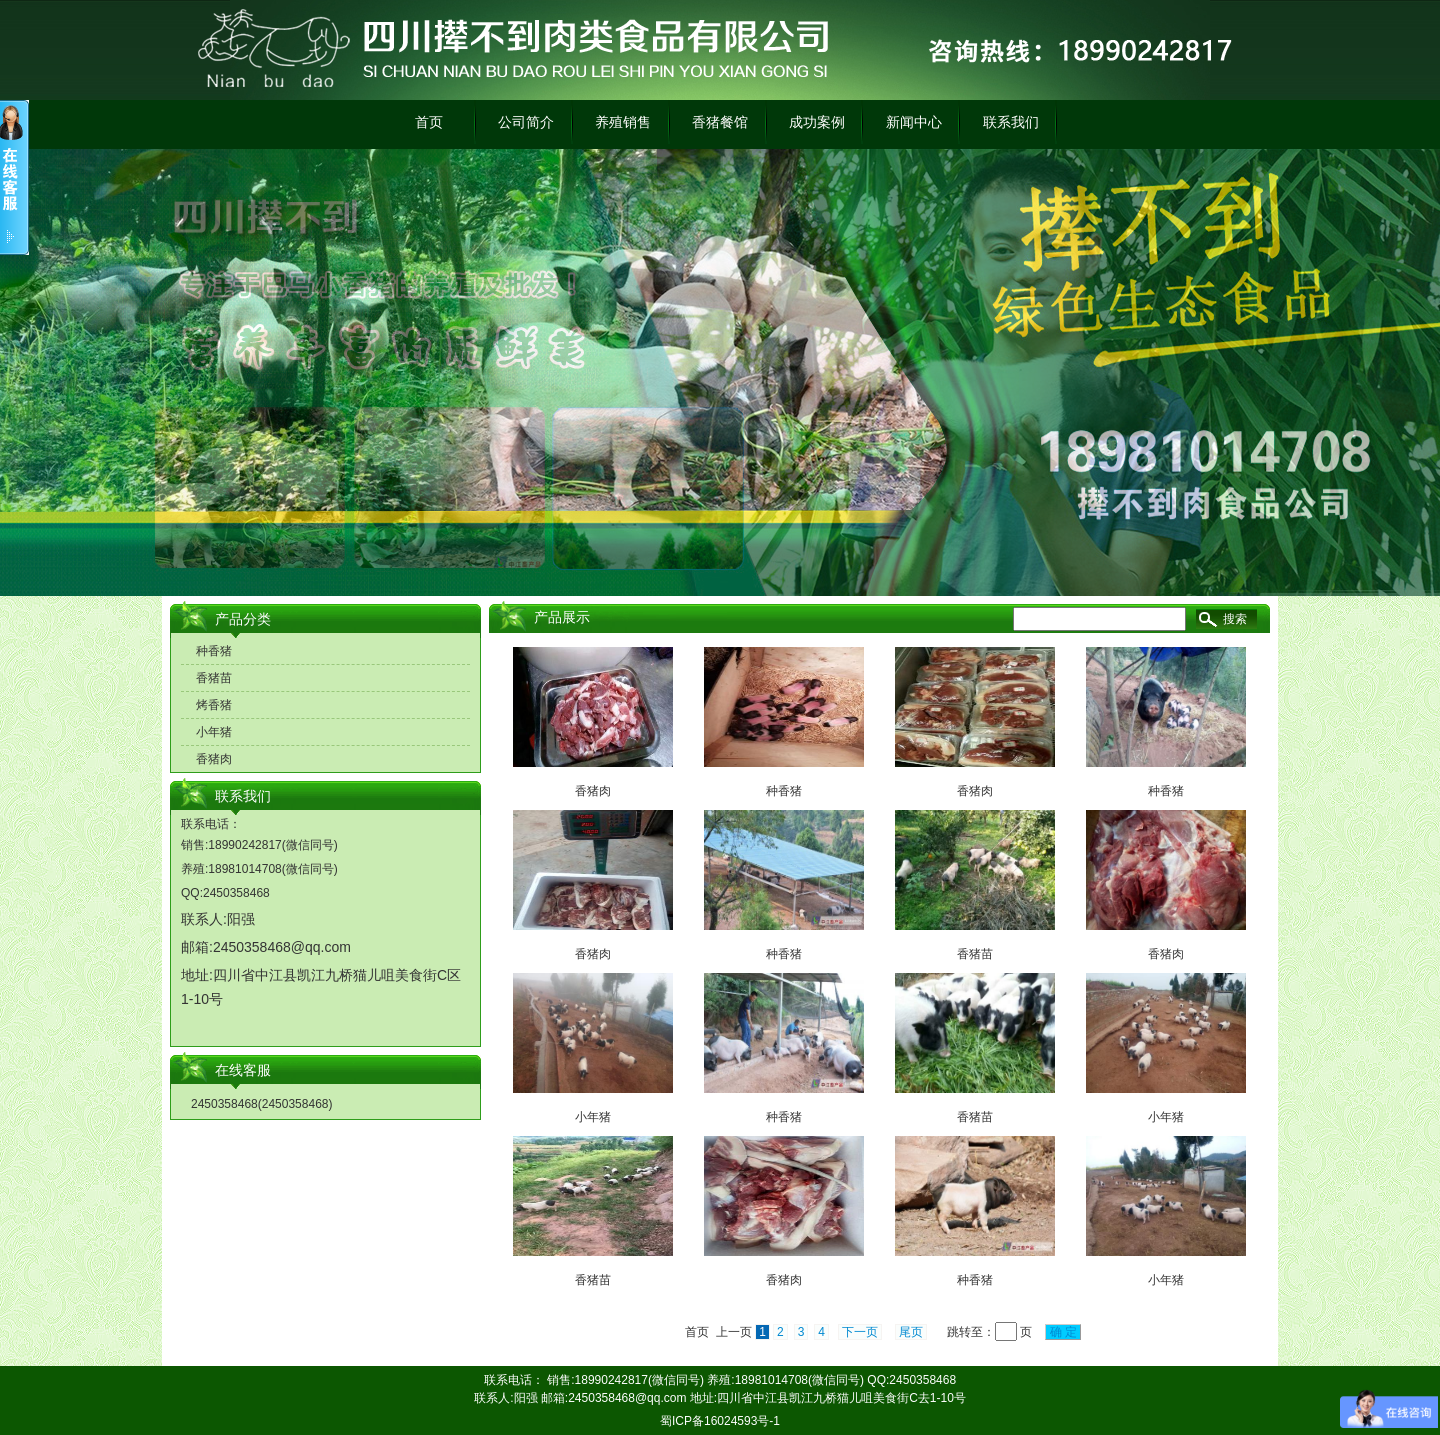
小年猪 (214, 732)
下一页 (860, 1332)
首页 (429, 122)
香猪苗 (214, 678)
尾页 (911, 1332)
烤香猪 (214, 705)
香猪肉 (214, 759)
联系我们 (1011, 122)
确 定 (1063, 1332)
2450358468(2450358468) (261, 1104)
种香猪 (214, 651)
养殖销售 (623, 122)
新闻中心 (914, 122)
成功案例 (817, 122)
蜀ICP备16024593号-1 (720, 1421)
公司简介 (526, 122)
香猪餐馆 (720, 122)
